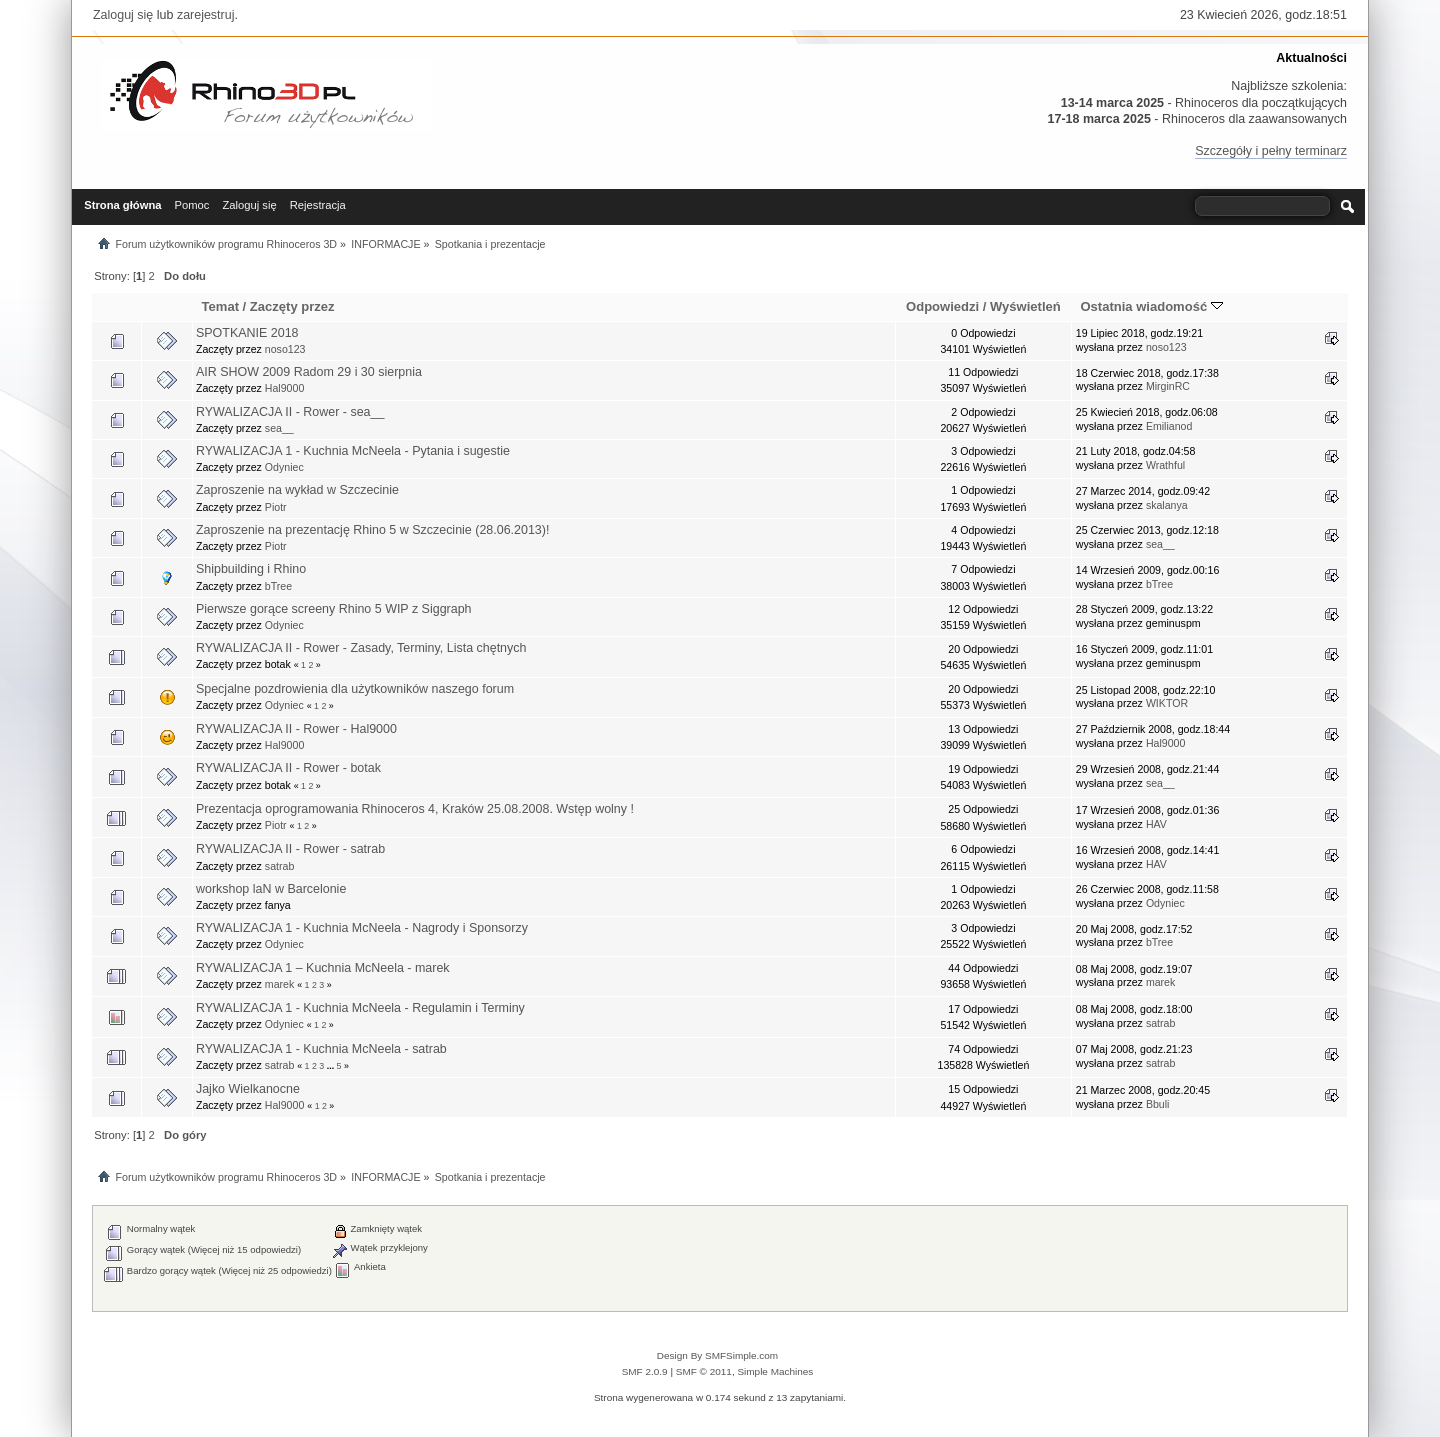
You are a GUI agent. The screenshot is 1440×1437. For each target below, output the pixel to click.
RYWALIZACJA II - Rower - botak (288, 768)
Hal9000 (284, 388)
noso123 (285, 349)
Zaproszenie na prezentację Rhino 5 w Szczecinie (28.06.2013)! (372, 530)
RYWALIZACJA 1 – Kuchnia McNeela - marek (323, 968)
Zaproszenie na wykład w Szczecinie (297, 490)
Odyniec (284, 467)
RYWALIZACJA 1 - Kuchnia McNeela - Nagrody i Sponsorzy (362, 928)
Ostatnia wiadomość (1151, 306)
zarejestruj (206, 15)
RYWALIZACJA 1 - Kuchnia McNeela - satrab (321, 1049)
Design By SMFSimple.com (717, 1355)
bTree (278, 586)
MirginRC (1168, 386)
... (332, 1066)
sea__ (279, 428)
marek (279, 984)
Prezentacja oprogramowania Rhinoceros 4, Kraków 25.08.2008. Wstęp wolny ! (415, 809)
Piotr (276, 507)
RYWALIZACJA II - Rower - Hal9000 (296, 729)
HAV (1156, 824)
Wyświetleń (1025, 306)
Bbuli (1158, 1104)
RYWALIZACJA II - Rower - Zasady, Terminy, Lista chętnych (361, 648)
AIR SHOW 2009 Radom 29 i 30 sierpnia (309, 372)
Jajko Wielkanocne (248, 1089)
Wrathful (1165, 465)
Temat (220, 306)
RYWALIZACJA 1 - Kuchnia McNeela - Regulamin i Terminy (360, 1008)
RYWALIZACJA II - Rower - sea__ (290, 412)
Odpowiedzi (942, 306)
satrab (279, 866)
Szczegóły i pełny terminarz (1271, 151)
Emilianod (1169, 426)
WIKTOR (1167, 703)
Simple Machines (775, 1371)
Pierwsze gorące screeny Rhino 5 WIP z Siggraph (334, 609)
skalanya (1167, 505)
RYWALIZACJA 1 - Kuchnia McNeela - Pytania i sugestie (353, 451)
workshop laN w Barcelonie (271, 889)
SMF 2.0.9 (645, 1371)
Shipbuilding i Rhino (251, 569)
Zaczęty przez (292, 306)
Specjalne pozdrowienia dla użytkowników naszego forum (355, 689)
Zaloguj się (123, 15)
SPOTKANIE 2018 (247, 333)
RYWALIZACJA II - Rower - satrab (290, 849)
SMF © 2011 (704, 1371)
